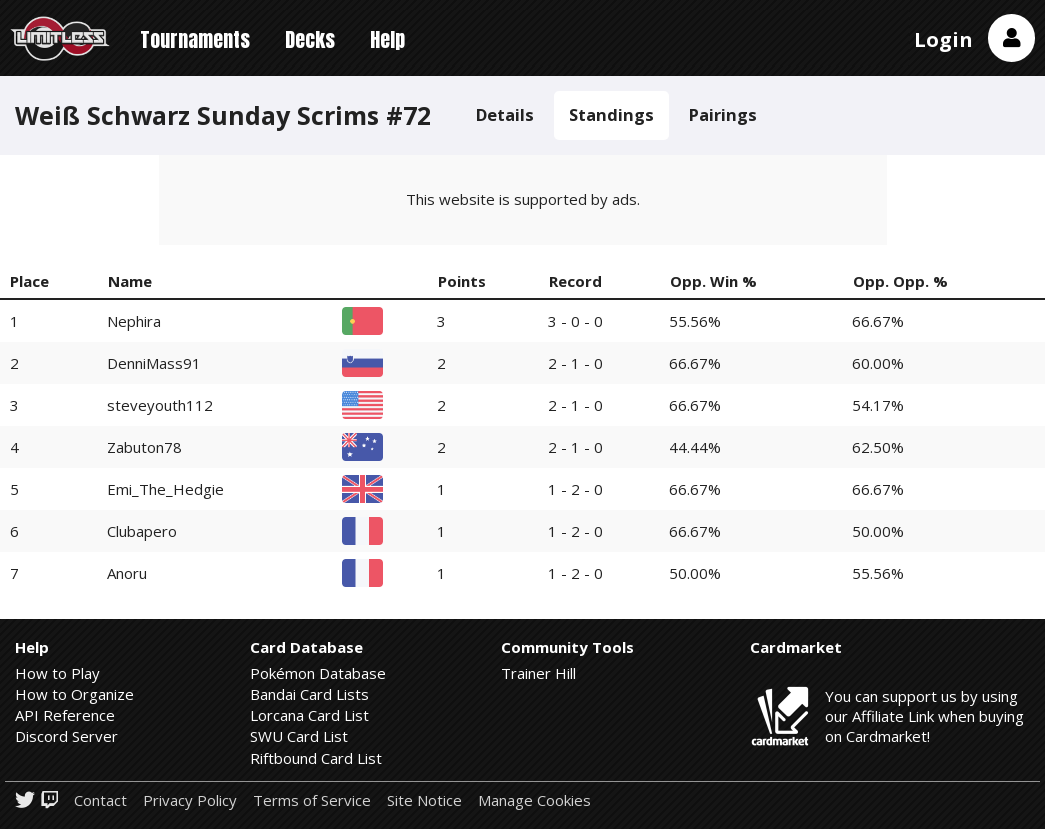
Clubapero (142, 531)
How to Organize (74, 694)
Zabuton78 (144, 447)
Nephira (134, 321)
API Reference (65, 715)
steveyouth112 (160, 405)
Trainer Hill (538, 673)
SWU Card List (299, 736)
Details (505, 114)
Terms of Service (312, 800)
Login (943, 39)
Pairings (723, 114)
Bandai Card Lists (309, 694)
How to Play (57, 673)
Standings (611, 114)
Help (387, 39)
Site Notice (424, 800)
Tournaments (195, 39)
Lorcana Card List (309, 715)
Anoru (127, 573)
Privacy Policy (190, 800)
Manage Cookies (534, 800)
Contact (100, 800)
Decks (310, 39)
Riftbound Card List (316, 758)
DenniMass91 (154, 363)
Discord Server (66, 736)
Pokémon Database (318, 673)
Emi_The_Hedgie (165, 489)
